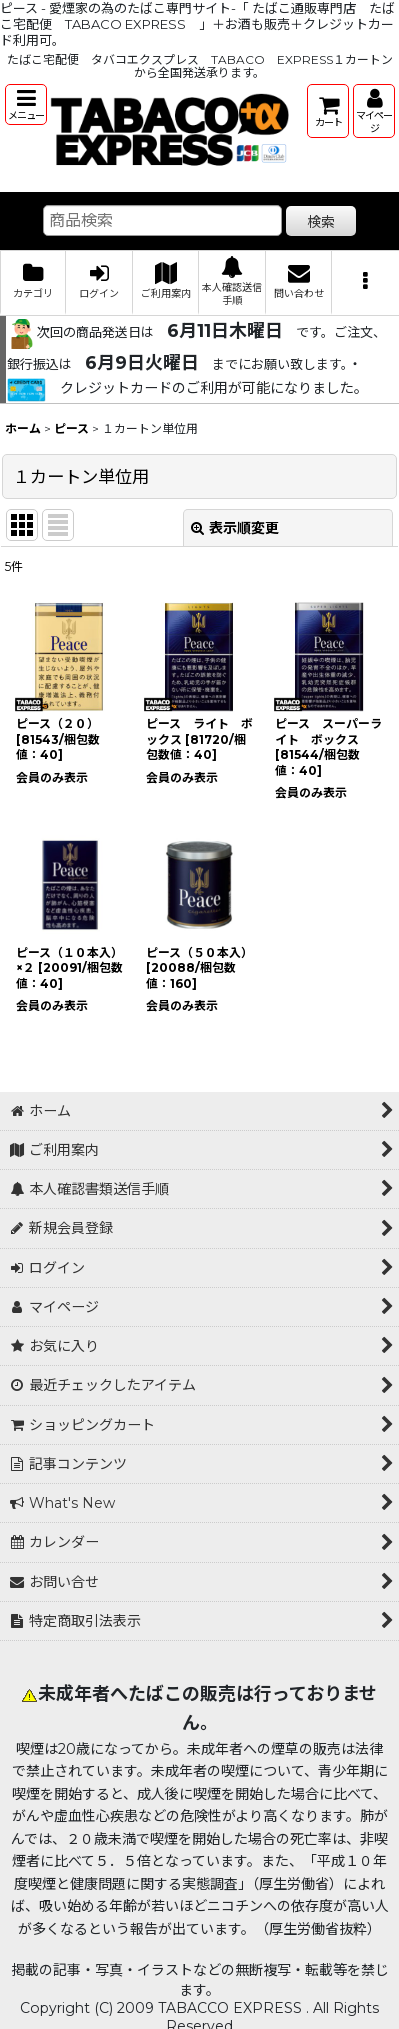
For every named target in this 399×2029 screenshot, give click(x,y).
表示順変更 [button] (235, 528)
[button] (26, 104)
